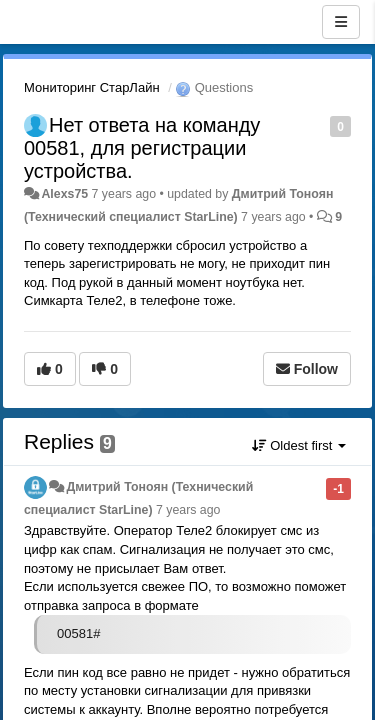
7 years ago (188, 510)
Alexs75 (64, 194)
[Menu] (341, 22)
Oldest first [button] (299, 445)
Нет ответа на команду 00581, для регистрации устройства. (142, 148)
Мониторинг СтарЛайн (92, 87)
